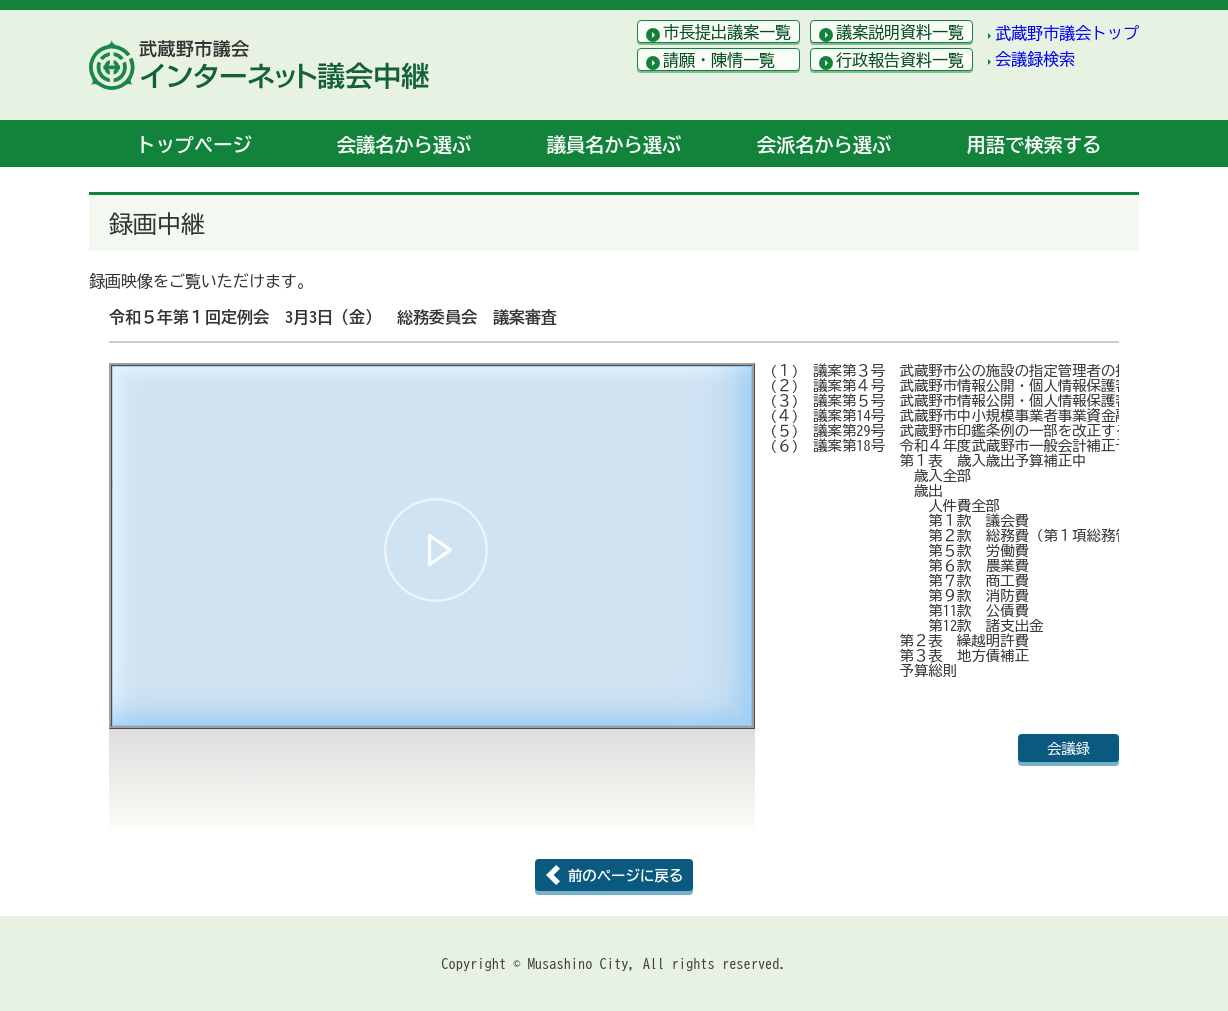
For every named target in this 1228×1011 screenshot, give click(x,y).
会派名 (824, 144)
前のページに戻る (625, 875)
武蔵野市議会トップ (1067, 33)
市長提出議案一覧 (727, 32)
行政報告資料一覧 (900, 60)
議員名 (614, 144)
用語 (1034, 144)
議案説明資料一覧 (900, 32)
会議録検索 (1035, 59)
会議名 (404, 144)
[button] (436, 550)
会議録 (1068, 748)
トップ (193, 144)
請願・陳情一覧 (719, 60)
